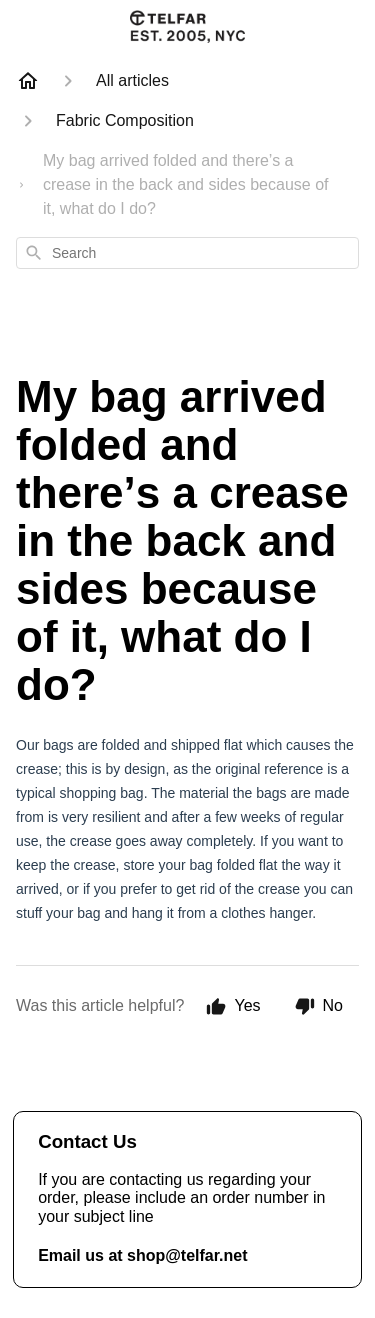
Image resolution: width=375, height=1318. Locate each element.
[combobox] (187, 253)
